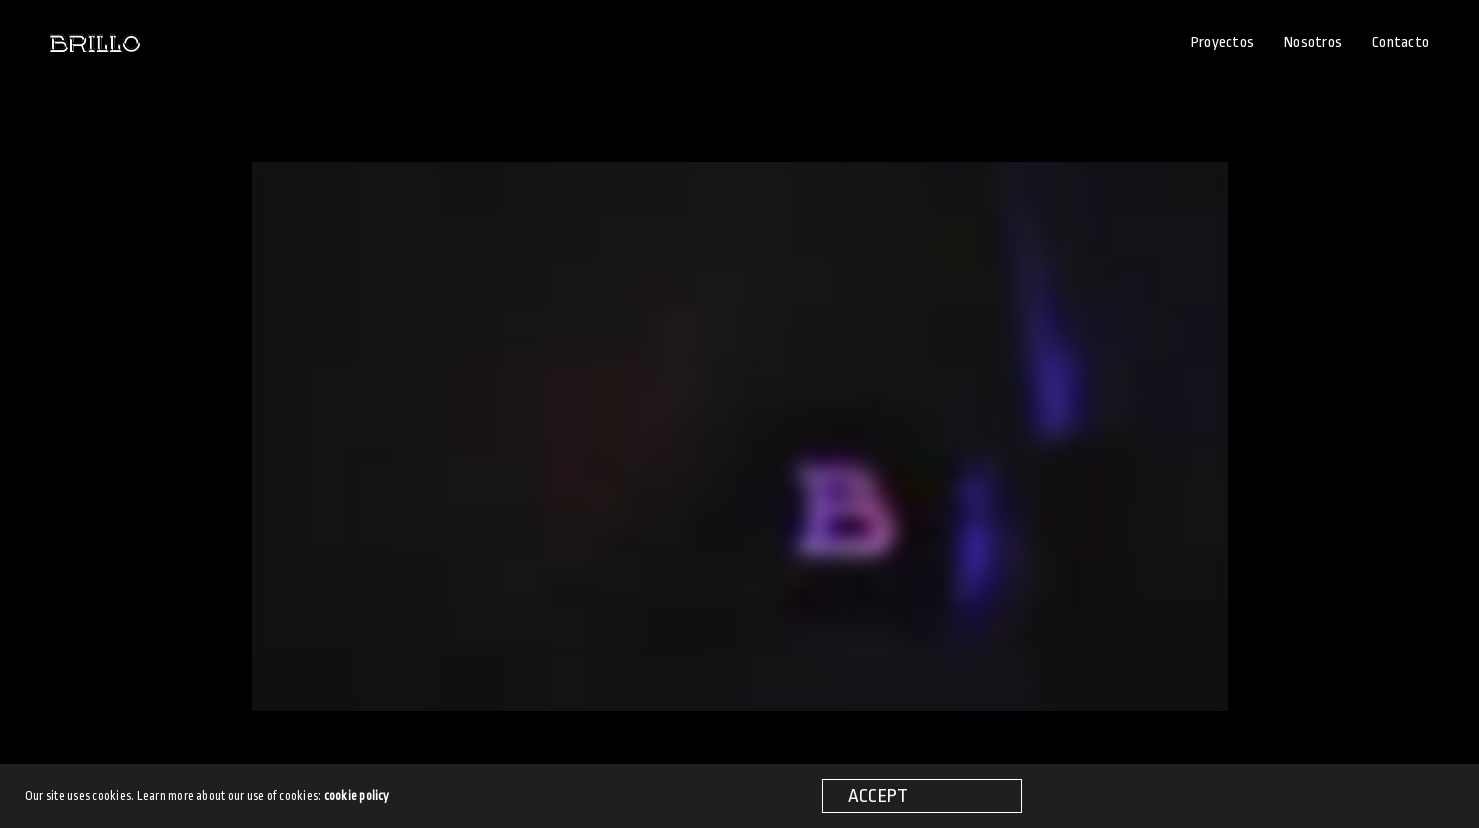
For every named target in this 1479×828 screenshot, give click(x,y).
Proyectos (1222, 42)
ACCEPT (878, 796)
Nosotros (1313, 42)
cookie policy (357, 796)
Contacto (1400, 42)
